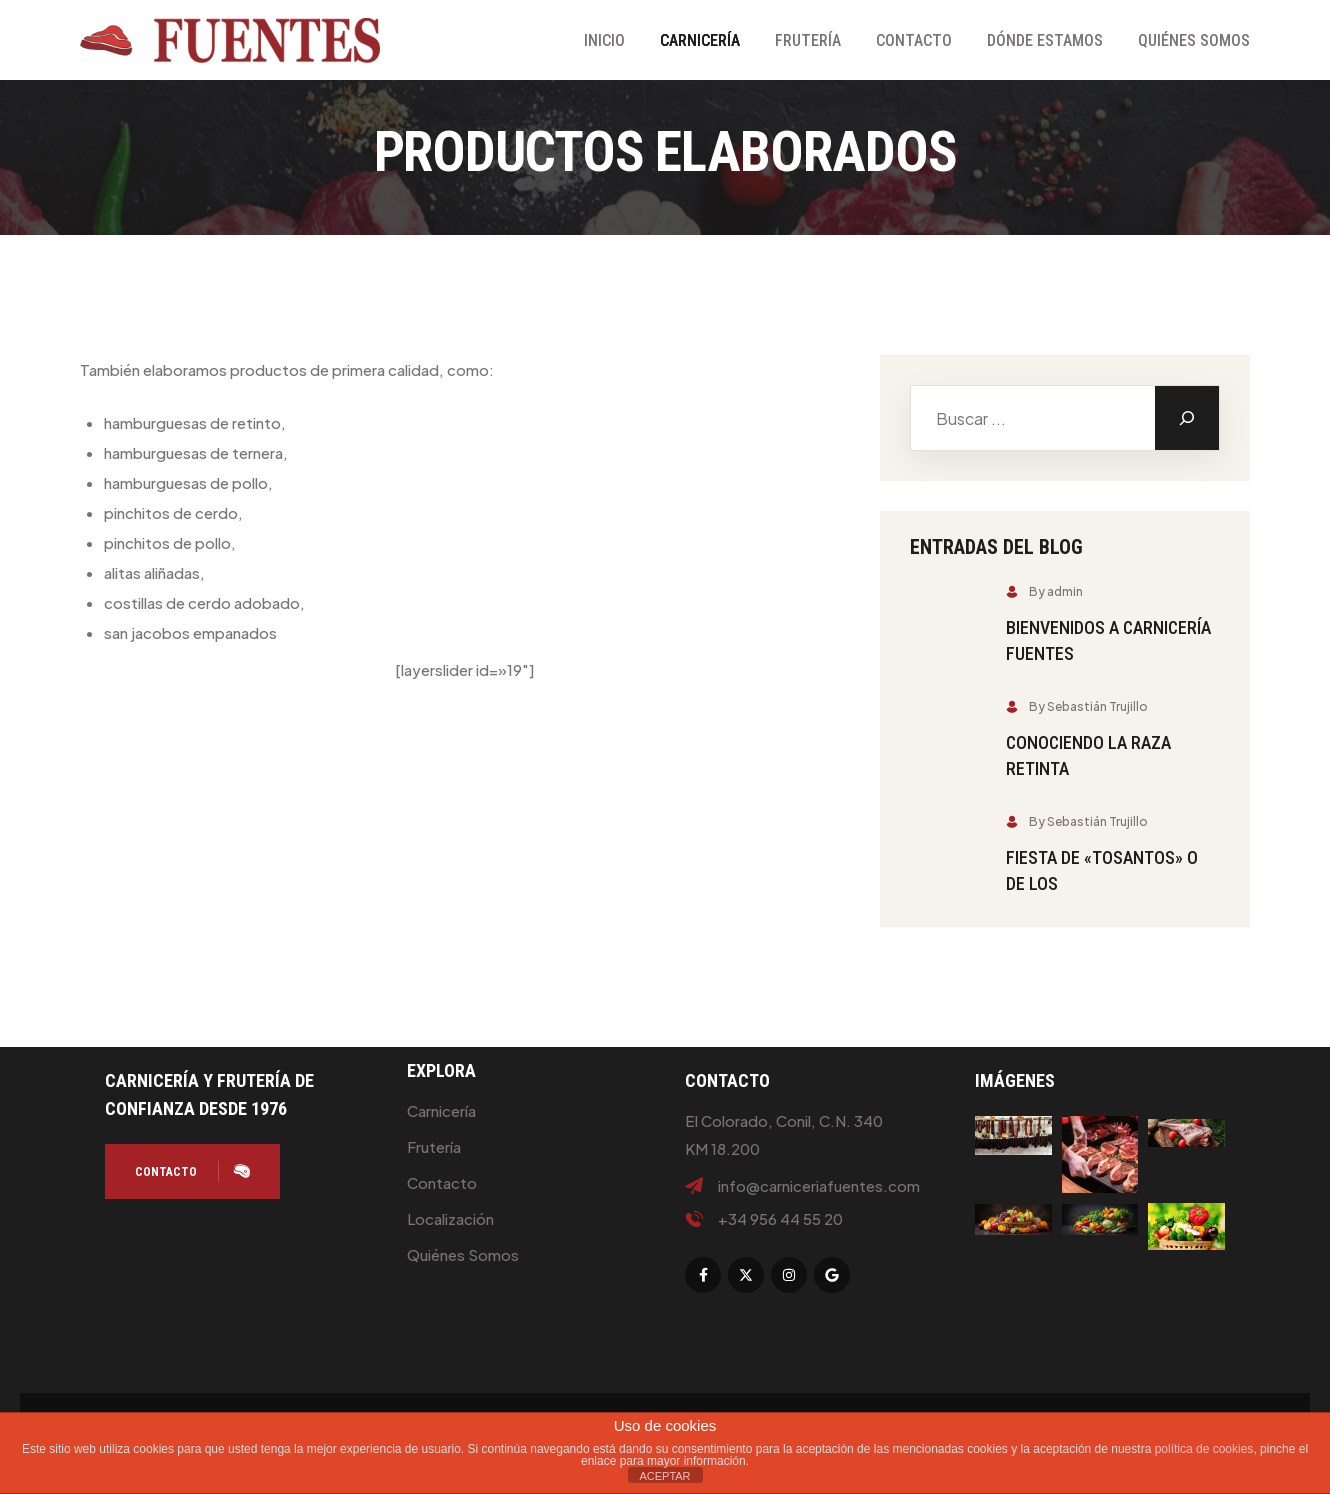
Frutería (808, 40)
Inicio (604, 40)
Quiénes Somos (1194, 40)
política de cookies (1204, 1449)
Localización (450, 1218)
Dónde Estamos (1045, 40)
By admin (1044, 591)
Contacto (914, 40)
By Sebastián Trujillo (1077, 706)
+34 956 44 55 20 (780, 1219)
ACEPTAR (664, 1476)
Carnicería (700, 40)
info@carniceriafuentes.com (819, 1186)
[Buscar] (1187, 418)
